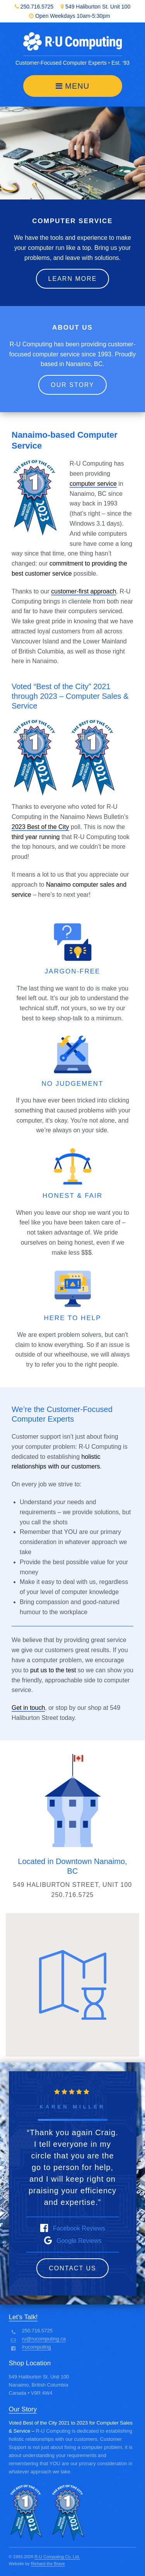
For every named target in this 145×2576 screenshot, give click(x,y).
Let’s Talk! (23, 2317)
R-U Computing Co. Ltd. (57, 2556)
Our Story (72, 385)
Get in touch (28, 1707)
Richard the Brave (48, 2563)
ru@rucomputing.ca (44, 2339)
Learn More (72, 278)
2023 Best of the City (40, 827)
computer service (93, 483)
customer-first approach (83, 591)
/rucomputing (36, 2347)
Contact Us (72, 2268)
